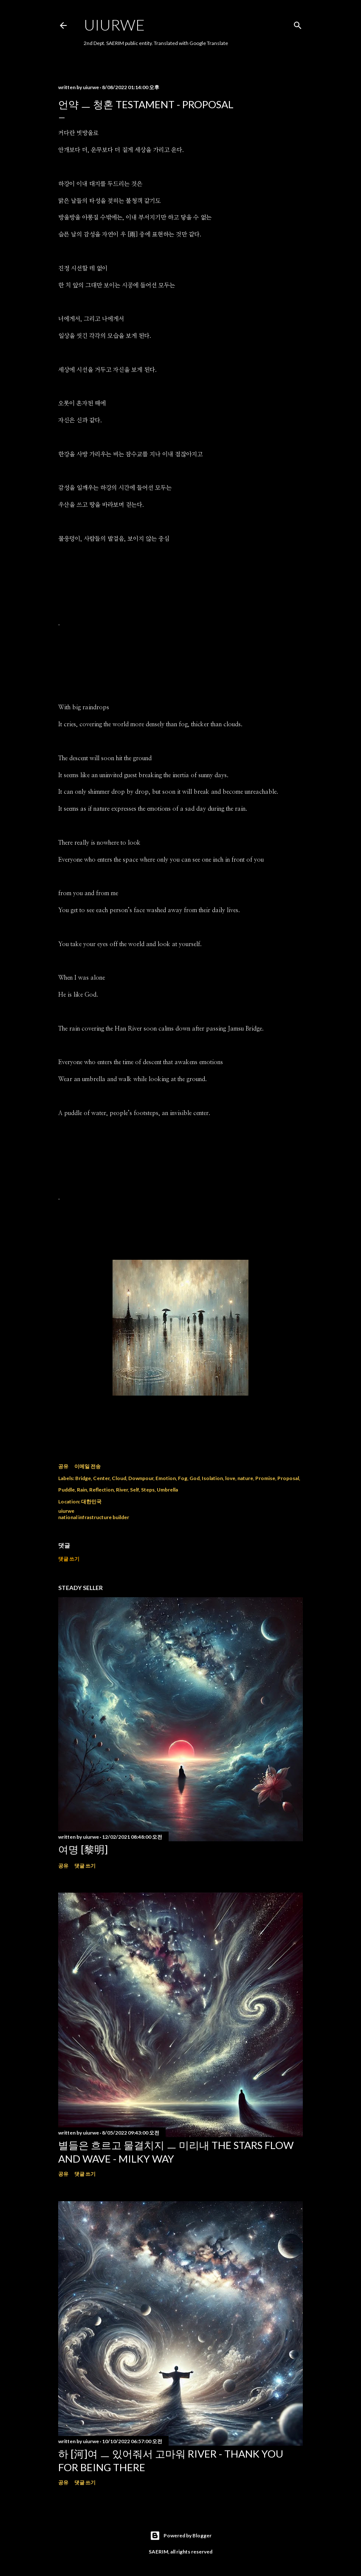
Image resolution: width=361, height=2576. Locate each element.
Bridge (83, 1478)
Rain (82, 1489)
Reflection (101, 1489)
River (122, 1489)
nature (245, 1478)
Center (101, 1478)
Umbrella (167, 1489)
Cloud (119, 1478)
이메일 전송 (87, 1466)
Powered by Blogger (181, 2536)
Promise (265, 1478)
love (230, 1478)
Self (134, 1489)
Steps (148, 1489)
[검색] (298, 23)
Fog (182, 1478)
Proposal (288, 1478)
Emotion (165, 1478)
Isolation (212, 1478)
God (194, 1478)
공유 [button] (63, 1466)
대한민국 (91, 1501)
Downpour (140, 1478)
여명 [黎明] (83, 1849)
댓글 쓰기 (68, 1559)
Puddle (66, 1489)
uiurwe (114, 24)
